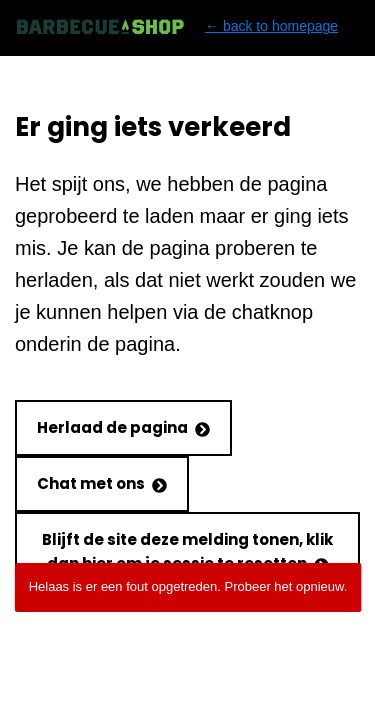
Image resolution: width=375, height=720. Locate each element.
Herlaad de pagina (123, 427)
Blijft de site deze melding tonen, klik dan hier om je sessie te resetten (187, 551)
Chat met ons (102, 483)
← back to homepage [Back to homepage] (176, 26)
